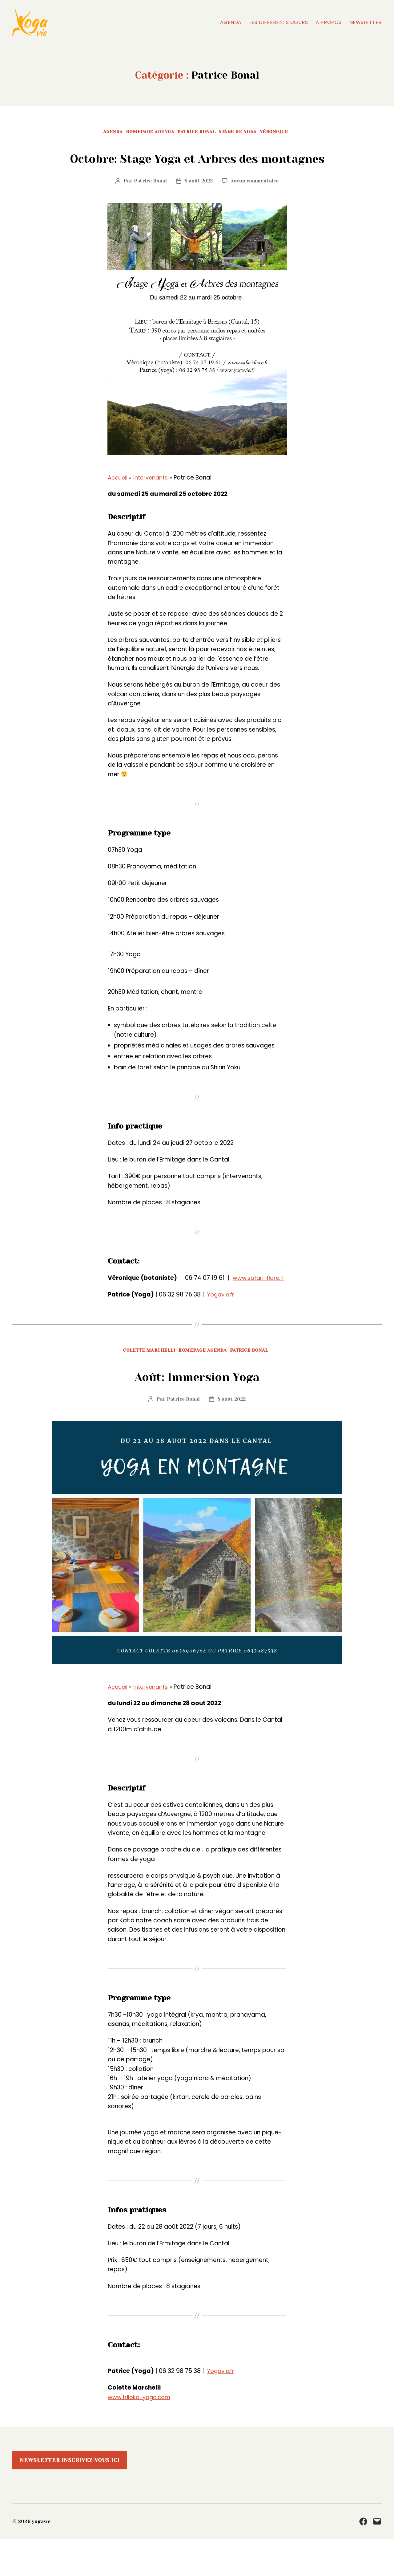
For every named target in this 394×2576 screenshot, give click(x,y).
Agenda (231, 22)
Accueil (118, 503)
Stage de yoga (244, 133)
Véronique (285, 133)
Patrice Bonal (199, 133)
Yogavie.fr (221, 1329)
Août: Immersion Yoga (197, 1411)
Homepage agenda (146, 133)
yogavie (41, 2558)
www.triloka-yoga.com (141, 2434)
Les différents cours (278, 22)
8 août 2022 (198, 206)
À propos (328, 22)
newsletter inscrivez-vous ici (69, 2497)
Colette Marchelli (145, 1387)
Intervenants (153, 503)
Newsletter (365, 22)
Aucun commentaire (256, 206)
